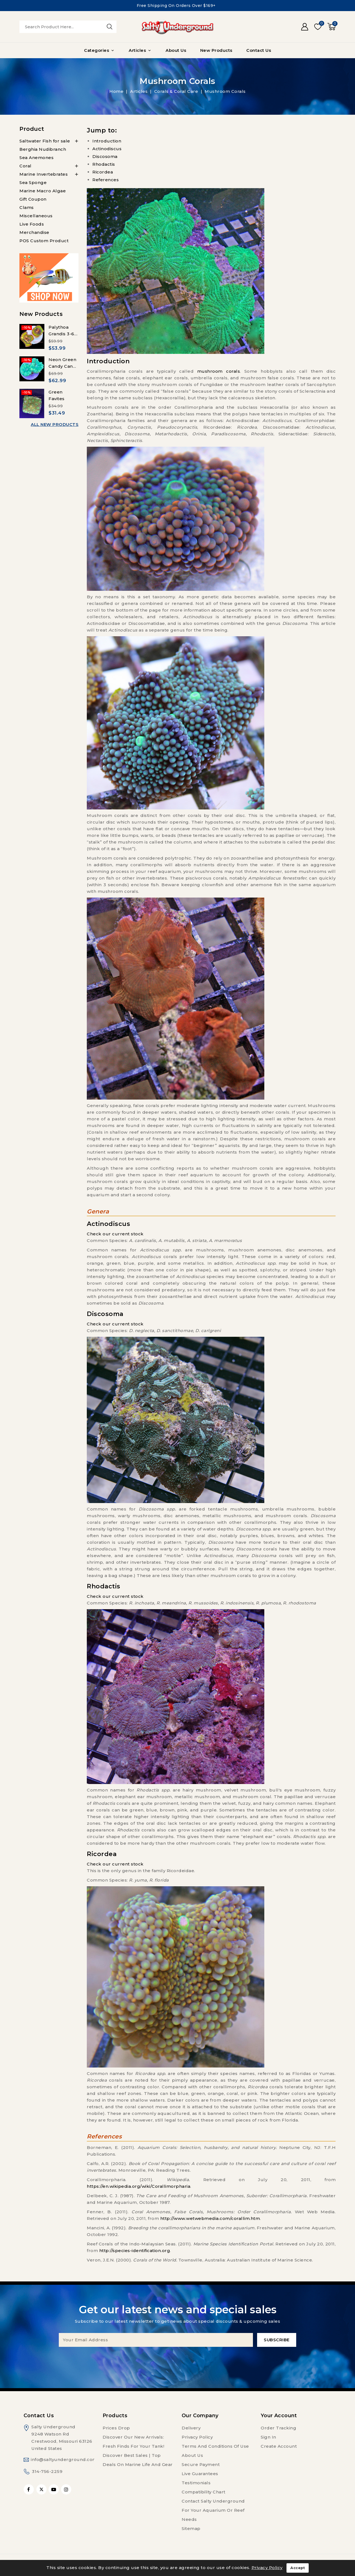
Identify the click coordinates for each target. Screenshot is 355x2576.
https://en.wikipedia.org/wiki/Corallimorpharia (138, 2186)
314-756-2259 (47, 2471)
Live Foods (31, 224)
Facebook (29, 2489)
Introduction (106, 141)
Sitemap (191, 2528)
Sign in (268, 2437)
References (105, 179)
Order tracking (278, 2428)
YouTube (54, 2489)
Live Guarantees (200, 2473)
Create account (279, 2446)
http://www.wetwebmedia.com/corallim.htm (210, 2218)
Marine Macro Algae (42, 190)
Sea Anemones (36, 157)
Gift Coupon (33, 199)
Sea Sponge (33, 182)
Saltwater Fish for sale (44, 141)
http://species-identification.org (134, 2250)
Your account (279, 2416)
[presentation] (177, 2357)
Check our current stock (115, 1233)
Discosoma (105, 156)
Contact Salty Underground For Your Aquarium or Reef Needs (213, 2510)
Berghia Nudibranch (42, 149)
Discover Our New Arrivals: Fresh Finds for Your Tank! (133, 2441)
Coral (25, 165)
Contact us (39, 2416)
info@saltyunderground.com (64, 2459)
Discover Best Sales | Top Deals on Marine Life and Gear (138, 2460)
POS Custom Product (44, 240)
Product (31, 129)
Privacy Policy (197, 2437)
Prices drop (116, 2428)
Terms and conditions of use (215, 2446)
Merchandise (34, 232)
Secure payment (201, 2464)
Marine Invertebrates (43, 174)
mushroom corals (218, 371)
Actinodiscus (106, 148)
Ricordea (102, 172)
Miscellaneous (36, 215)
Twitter (41, 2489)
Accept (297, 2568)
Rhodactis (103, 164)
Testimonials (196, 2482)
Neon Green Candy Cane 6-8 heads (62, 366)
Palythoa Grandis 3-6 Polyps (61, 333)
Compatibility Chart (203, 2492)
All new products (54, 424)
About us (192, 2455)
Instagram (67, 2489)
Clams (26, 207)
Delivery (191, 2428)
